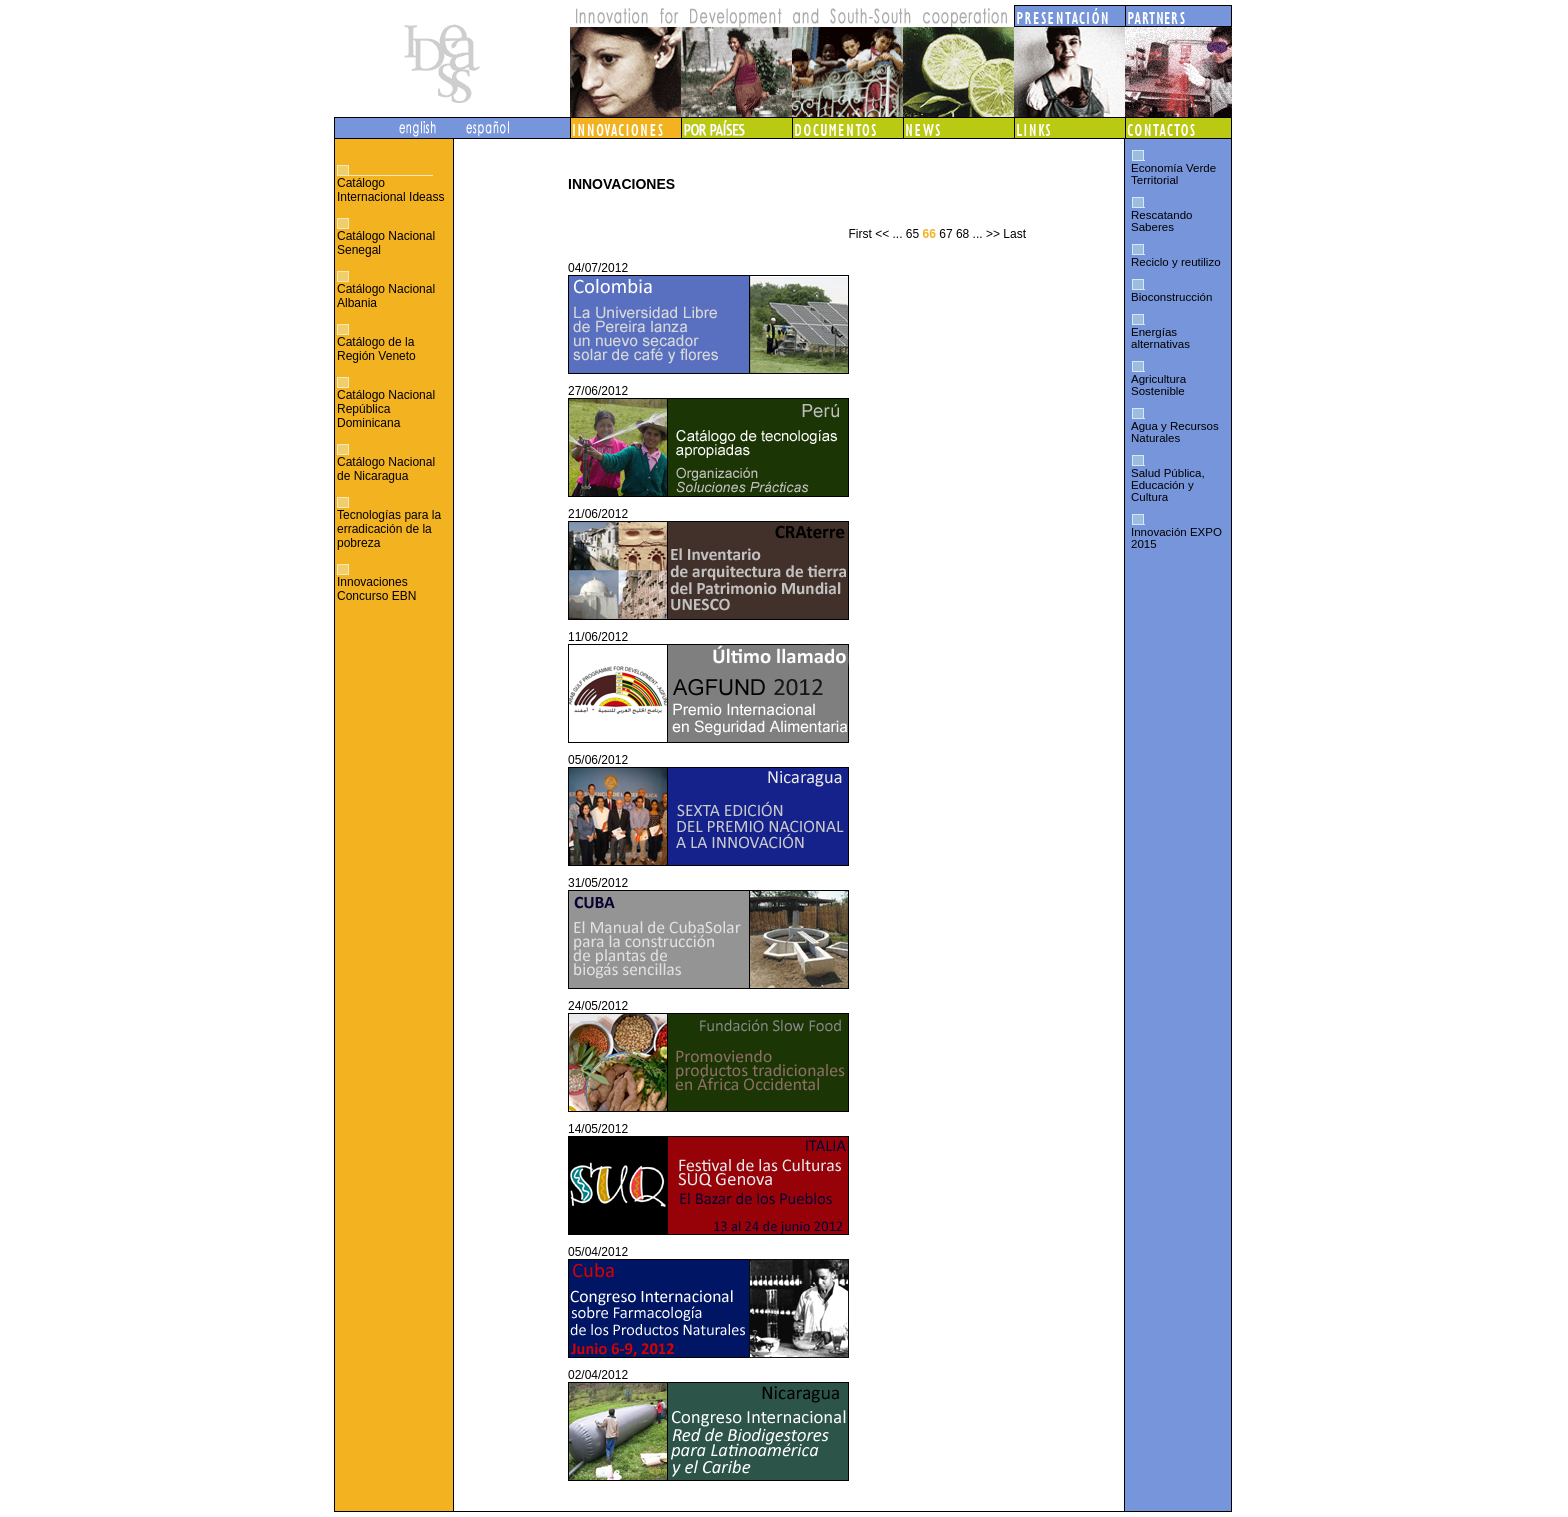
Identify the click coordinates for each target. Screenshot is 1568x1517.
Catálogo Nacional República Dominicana (386, 409)
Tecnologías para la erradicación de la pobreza (389, 529)
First (859, 234)
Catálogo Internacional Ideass (390, 190)
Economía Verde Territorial (1173, 174)
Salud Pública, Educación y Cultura (1168, 485)
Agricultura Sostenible (1158, 385)
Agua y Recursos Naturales (1175, 432)
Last (1014, 234)
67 (945, 234)
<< (882, 234)
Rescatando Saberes (1161, 221)
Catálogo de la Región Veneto (376, 349)
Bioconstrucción (1171, 297)
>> (993, 234)
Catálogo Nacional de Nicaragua (386, 469)
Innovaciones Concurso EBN (376, 589)
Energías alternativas (1160, 338)
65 (912, 234)
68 (962, 234)
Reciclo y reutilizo (1176, 262)
